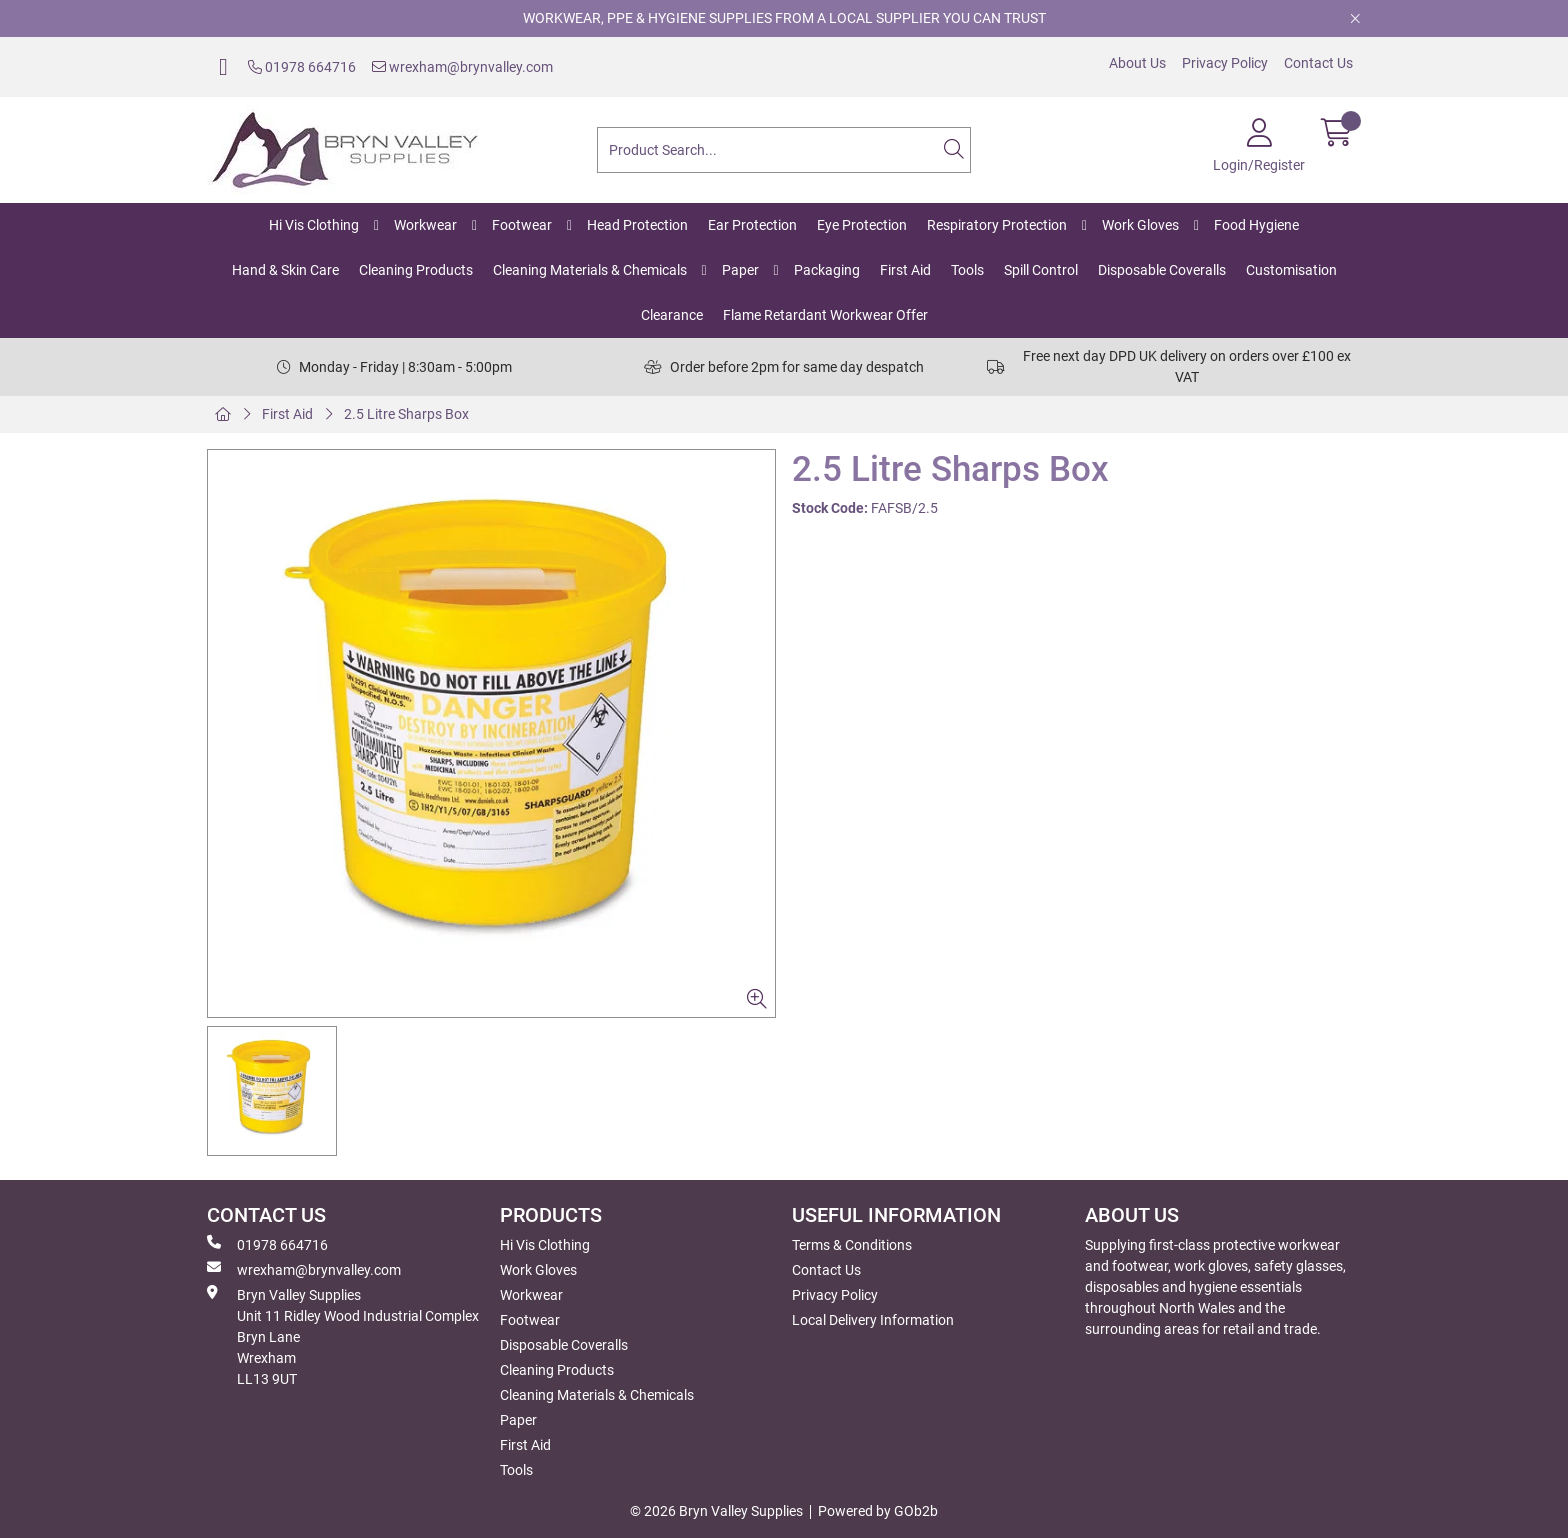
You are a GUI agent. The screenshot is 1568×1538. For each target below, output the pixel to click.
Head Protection (637, 225)
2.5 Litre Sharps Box (406, 414)
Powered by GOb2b (878, 1511)
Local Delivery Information (873, 1320)
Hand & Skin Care (285, 270)
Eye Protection (862, 225)
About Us (1137, 63)
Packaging (827, 270)
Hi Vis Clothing (314, 225)
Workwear (425, 225)
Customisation (1291, 270)
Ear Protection (752, 225)
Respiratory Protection (997, 225)
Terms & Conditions (852, 1245)
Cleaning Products (416, 270)
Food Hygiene (1256, 225)
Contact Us (1318, 63)
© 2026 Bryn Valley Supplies (716, 1511)
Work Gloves (1140, 225)
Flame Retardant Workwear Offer (825, 315)
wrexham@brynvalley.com (462, 67)
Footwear (522, 225)
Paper (740, 270)
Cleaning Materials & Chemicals (590, 270)
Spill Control (1041, 270)
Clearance (672, 315)
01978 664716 (302, 67)
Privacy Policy (1225, 63)
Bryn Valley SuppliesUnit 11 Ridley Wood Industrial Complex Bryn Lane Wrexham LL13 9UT (343, 1336)
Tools (967, 270)
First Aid (905, 270)
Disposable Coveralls (1162, 270)
